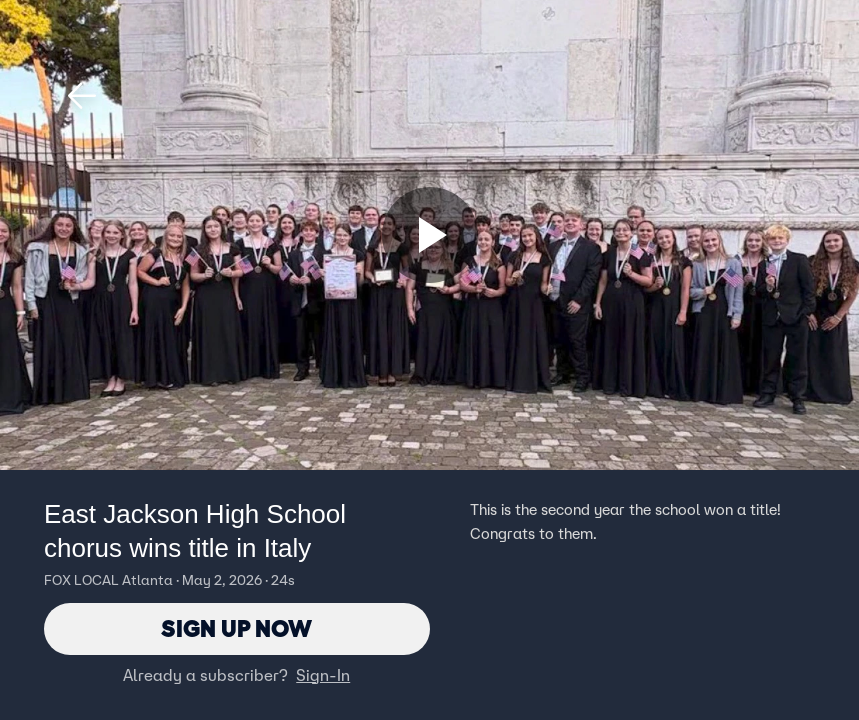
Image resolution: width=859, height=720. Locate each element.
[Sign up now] (430, 235)
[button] (82, 96)
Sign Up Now (236, 628)
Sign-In (323, 675)
